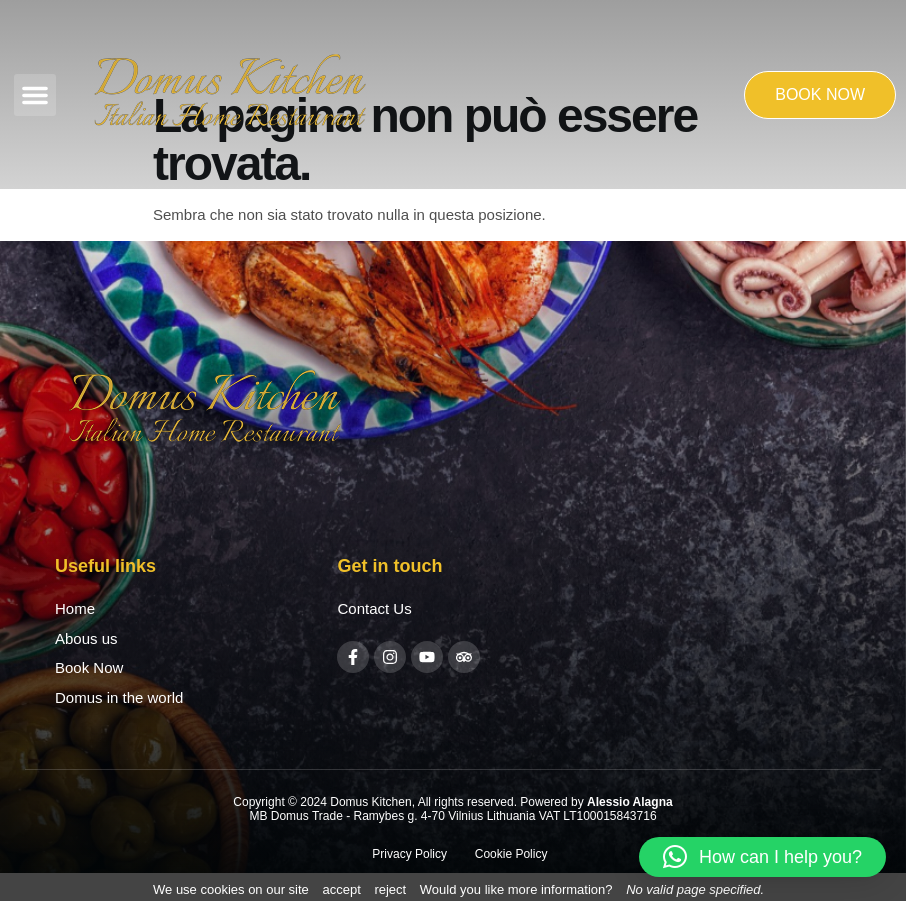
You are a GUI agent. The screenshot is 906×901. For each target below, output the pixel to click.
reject (390, 889)
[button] (35, 95)
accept (341, 889)
